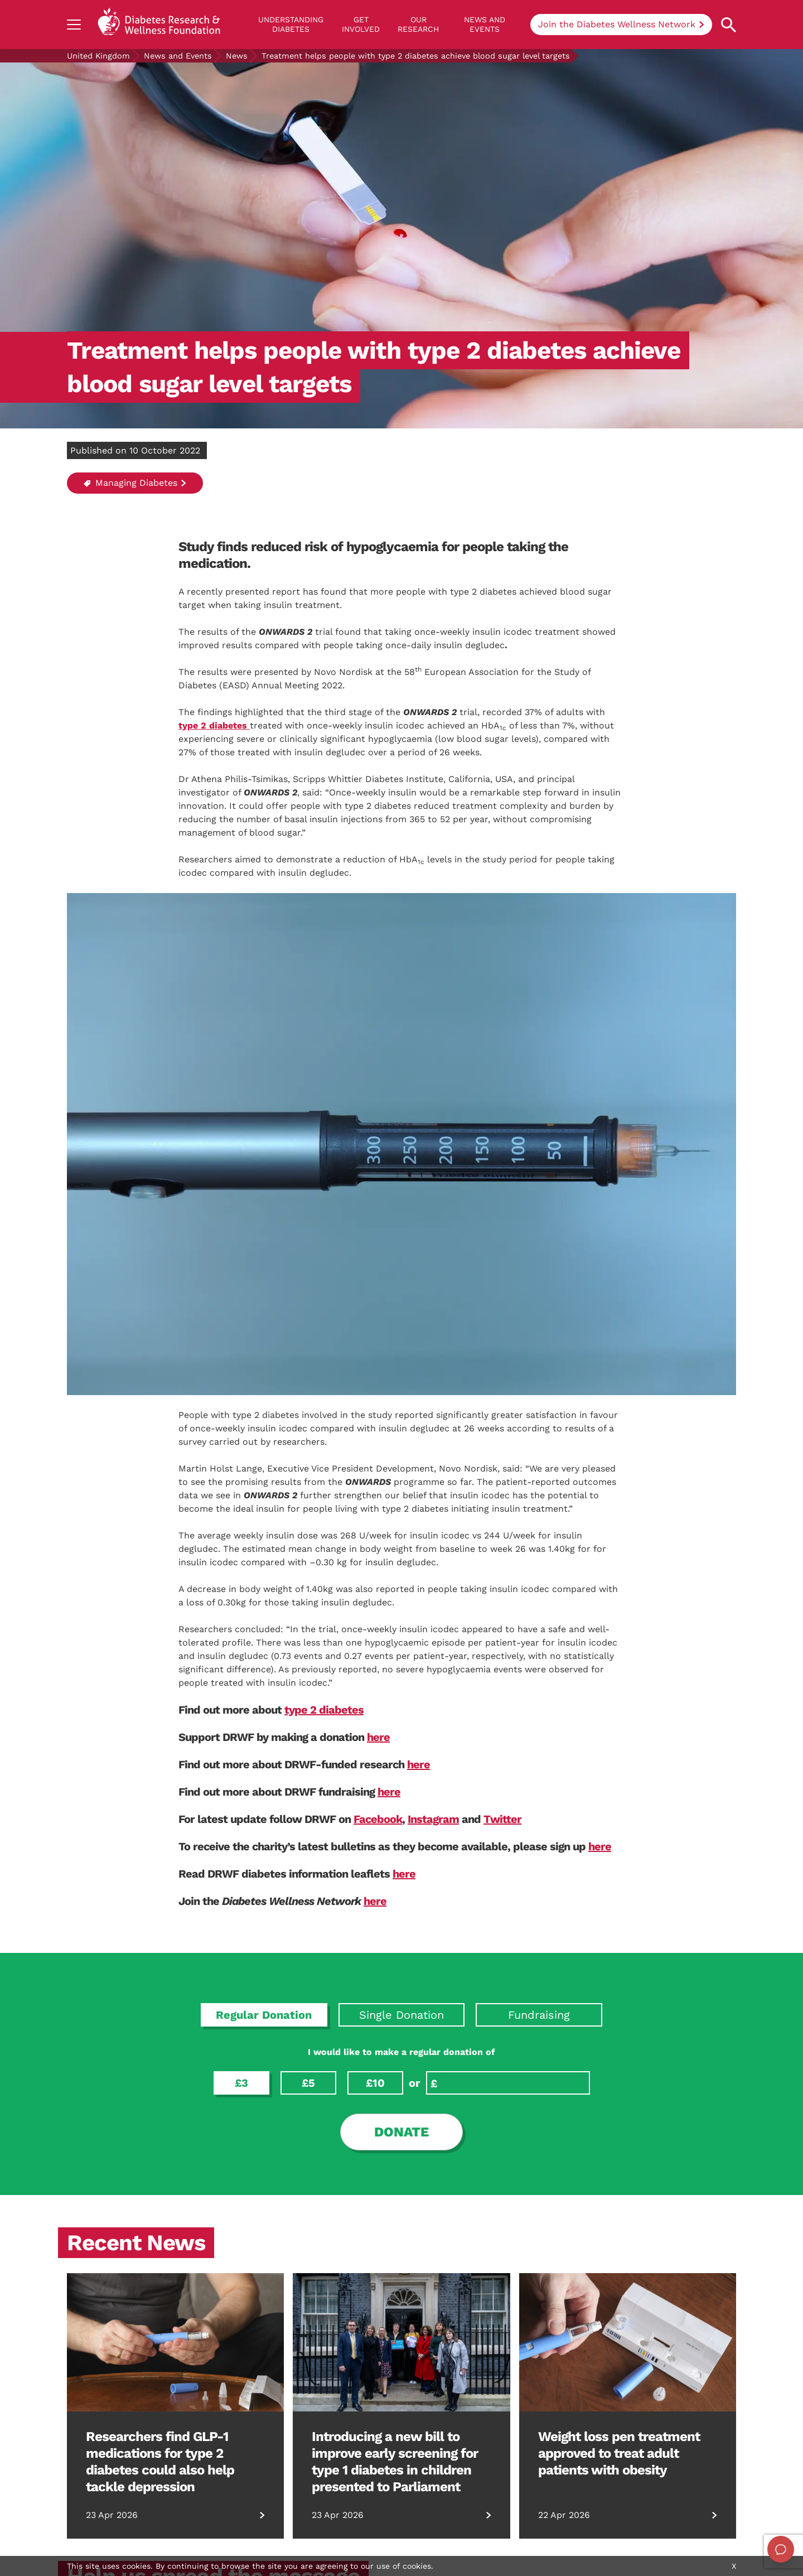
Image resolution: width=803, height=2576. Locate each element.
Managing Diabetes (130, 482)
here (378, 1737)
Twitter (502, 1819)
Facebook (378, 1819)
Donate (401, 2132)
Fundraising (539, 2015)
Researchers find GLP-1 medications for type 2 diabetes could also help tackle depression (160, 2462)
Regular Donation (264, 2015)
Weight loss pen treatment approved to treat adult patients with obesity (619, 2453)
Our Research (418, 24)
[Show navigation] (74, 24)
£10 (375, 2083)
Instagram (433, 1819)
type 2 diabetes (324, 1709)
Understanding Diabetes (290, 24)
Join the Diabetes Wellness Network (616, 24)
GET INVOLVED (361, 24)
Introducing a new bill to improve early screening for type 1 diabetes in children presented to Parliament (395, 2462)
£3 (241, 2083)
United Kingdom (98, 55)
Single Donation (401, 2015)
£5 (308, 2083)
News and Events (484, 24)
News (237, 55)
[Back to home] (159, 24)
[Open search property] (728, 25)
